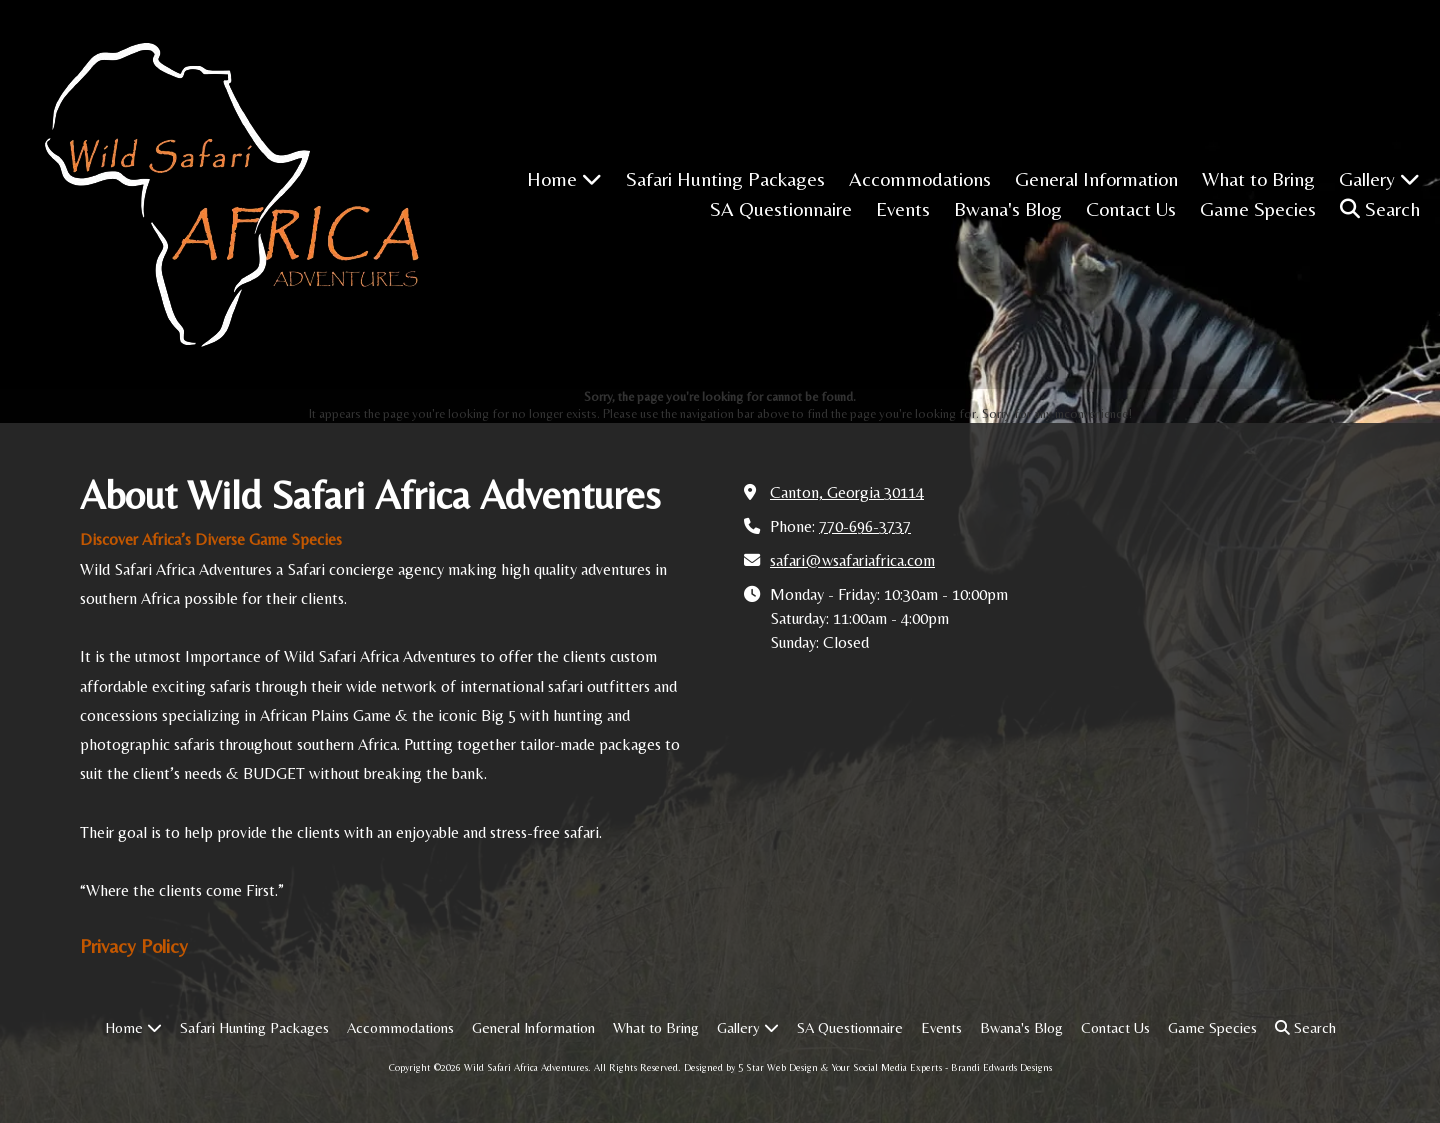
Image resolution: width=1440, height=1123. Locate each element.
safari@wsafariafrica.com (852, 560)
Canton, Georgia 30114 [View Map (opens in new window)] (847, 492)
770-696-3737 (865, 526)
